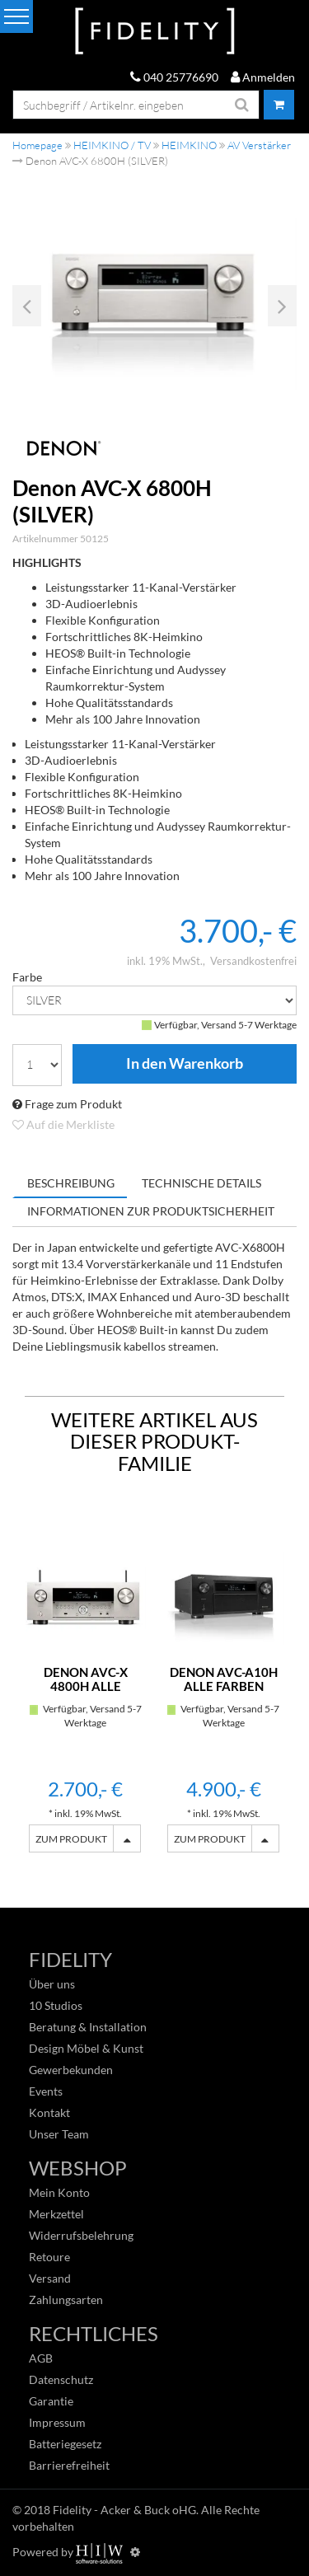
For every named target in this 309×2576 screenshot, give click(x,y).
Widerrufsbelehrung (81, 2235)
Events (46, 2091)
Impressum (57, 2422)
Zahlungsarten (66, 2300)
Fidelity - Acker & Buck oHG (124, 2510)
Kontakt (49, 2112)
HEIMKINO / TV (112, 145)
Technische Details (201, 1183)
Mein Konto (59, 2192)
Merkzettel (56, 2214)
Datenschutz (61, 2379)
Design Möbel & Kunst (86, 2048)
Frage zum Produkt (67, 1104)
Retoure (49, 2257)
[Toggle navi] (16, 16)
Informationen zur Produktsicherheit (150, 1211)
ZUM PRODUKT (71, 1839)
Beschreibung (71, 1183)
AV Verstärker (259, 145)
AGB (41, 2358)
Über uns (52, 1984)
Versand (50, 2278)
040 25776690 (174, 77)
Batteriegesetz (65, 2444)
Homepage (37, 145)
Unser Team (59, 2134)
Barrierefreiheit (69, 2465)
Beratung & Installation (88, 2027)
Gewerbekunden (71, 2070)
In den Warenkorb (185, 1064)
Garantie (51, 2401)
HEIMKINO (189, 145)
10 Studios (55, 2005)
